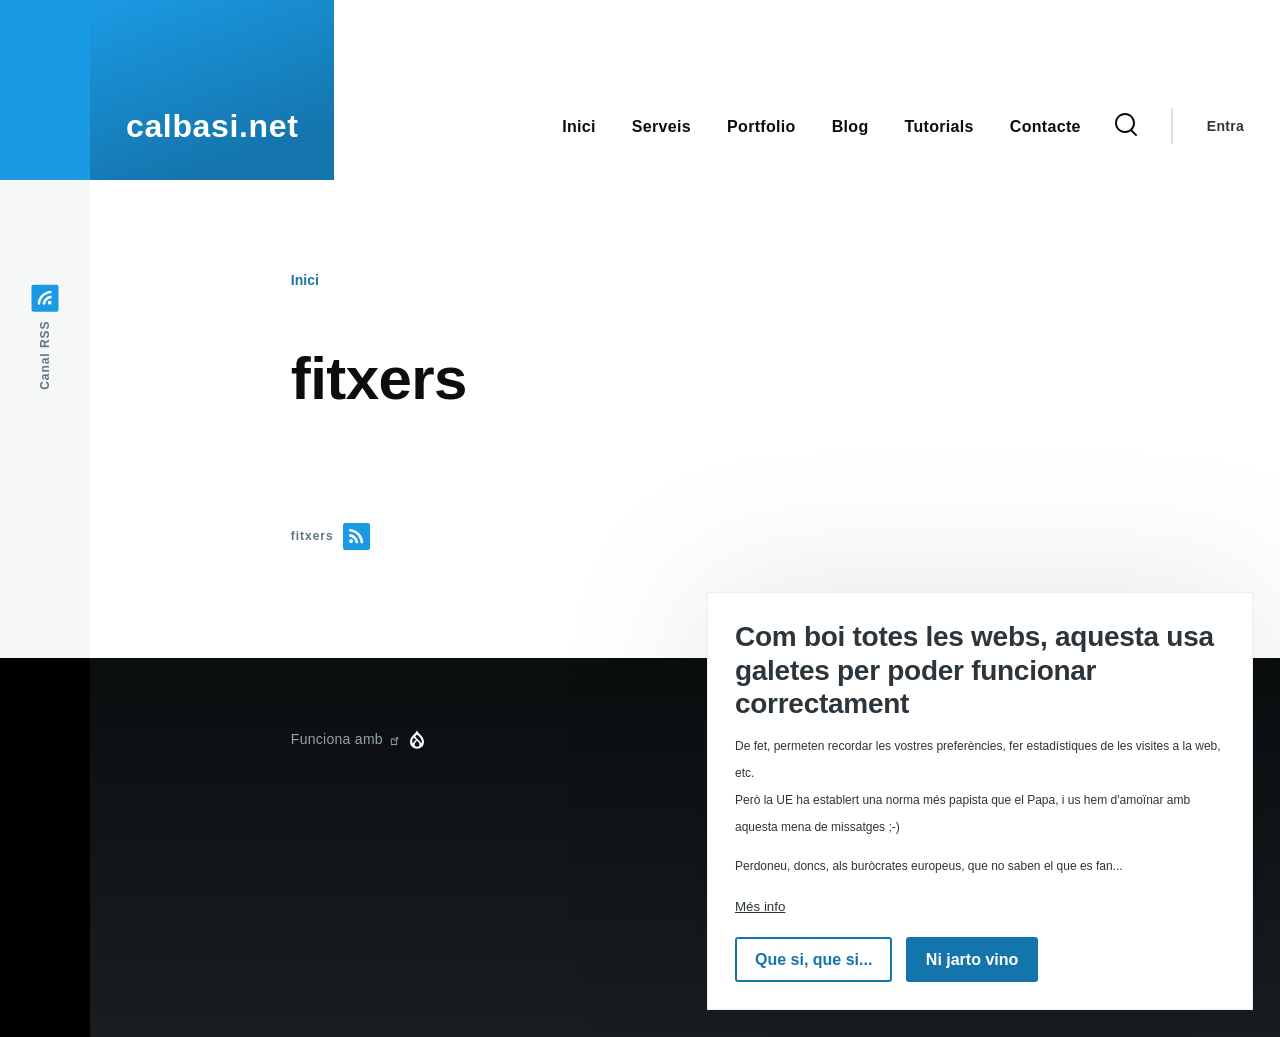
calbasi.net (212, 126)
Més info (760, 906)
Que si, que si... (813, 959)
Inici (305, 280)
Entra (1225, 126)
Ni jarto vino (972, 959)
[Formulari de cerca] (1126, 126)
